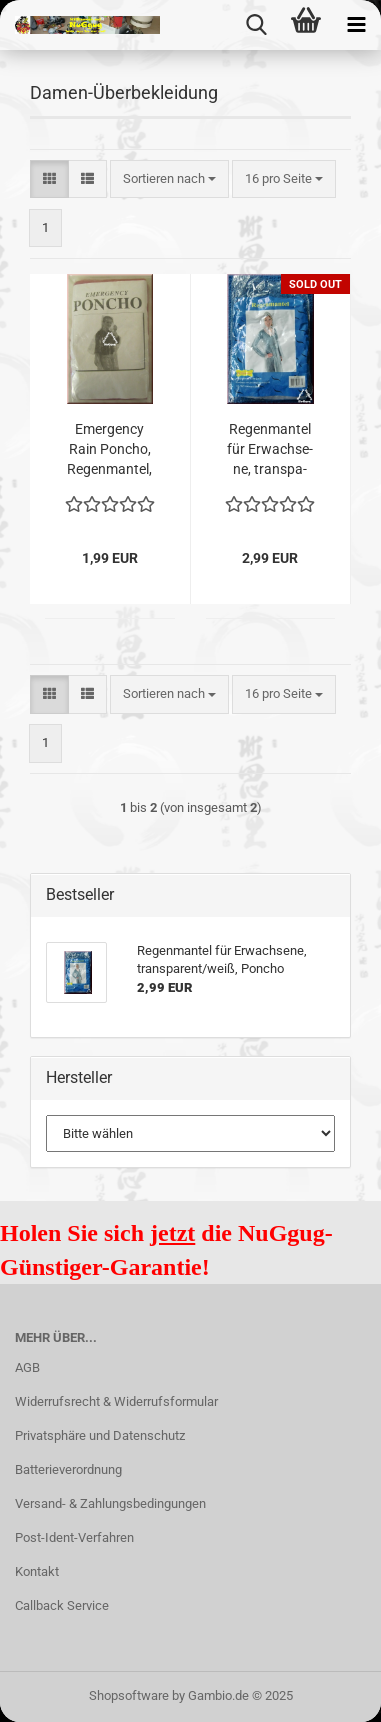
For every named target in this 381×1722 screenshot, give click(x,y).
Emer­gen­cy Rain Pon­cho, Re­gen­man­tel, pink (109, 450)
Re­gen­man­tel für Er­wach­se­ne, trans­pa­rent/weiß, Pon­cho (270, 450)
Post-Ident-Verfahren (74, 1537)
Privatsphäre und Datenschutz (100, 1435)
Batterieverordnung (68, 1469)
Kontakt (37, 1571)
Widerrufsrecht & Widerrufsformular (116, 1401)
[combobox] (169, 179)
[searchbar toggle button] (256, 25)
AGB (27, 1367)
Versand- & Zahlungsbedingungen (110, 1503)
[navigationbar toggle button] (356, 25)
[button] (49, 179)
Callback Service (62, 1605)
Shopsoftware (129, 1695)
